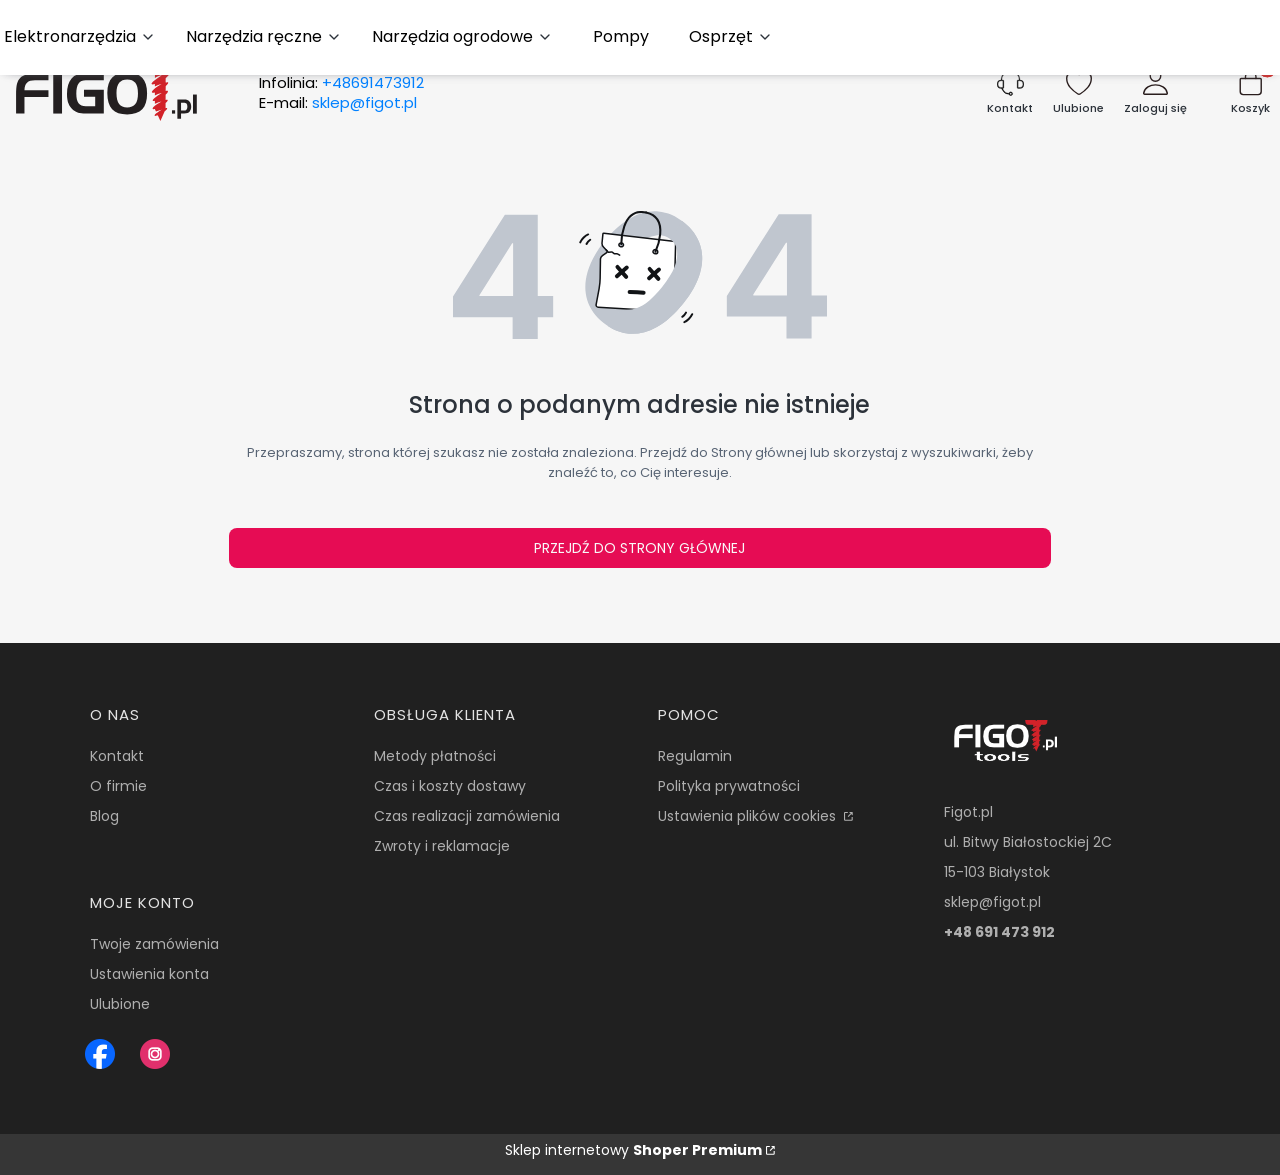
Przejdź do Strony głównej (639, 548)
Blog (104, 816)
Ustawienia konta (149, 974)
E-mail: (338, 103)
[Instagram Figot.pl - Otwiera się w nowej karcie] (155, 1054)
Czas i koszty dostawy (450, 786)
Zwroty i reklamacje (442, 846)
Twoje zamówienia (154, 944)
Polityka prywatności (729, 786)
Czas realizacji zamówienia (467, 816)
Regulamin (695, 756)
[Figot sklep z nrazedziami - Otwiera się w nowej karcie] (100, 1054)
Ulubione (120, 1004)
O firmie (118, 786)
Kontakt (117, 756)
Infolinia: (341, 83)
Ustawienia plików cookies (749, 816)
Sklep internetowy (633, 1150)
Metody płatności (435, 756)
